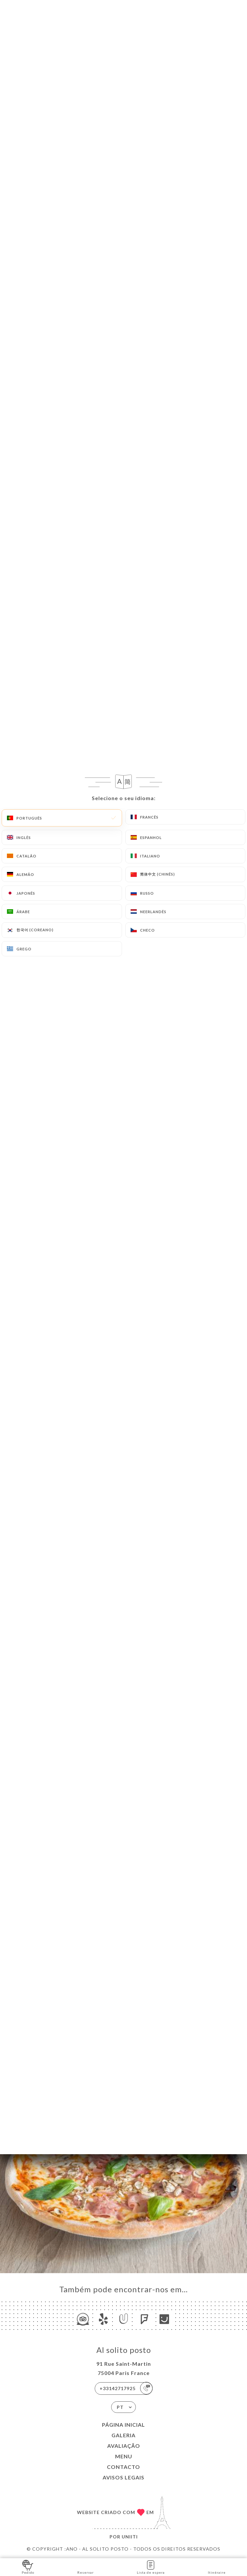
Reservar (85, 2566)
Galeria (123, 2435)
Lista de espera (151, 2566)
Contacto (123, 2467)
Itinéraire (217, 2566)
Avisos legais (123, 2477)
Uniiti (130, 2536)
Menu (123, 2456)
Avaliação (123, 2446)
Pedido (28, 2566)
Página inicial (123, 2424)
